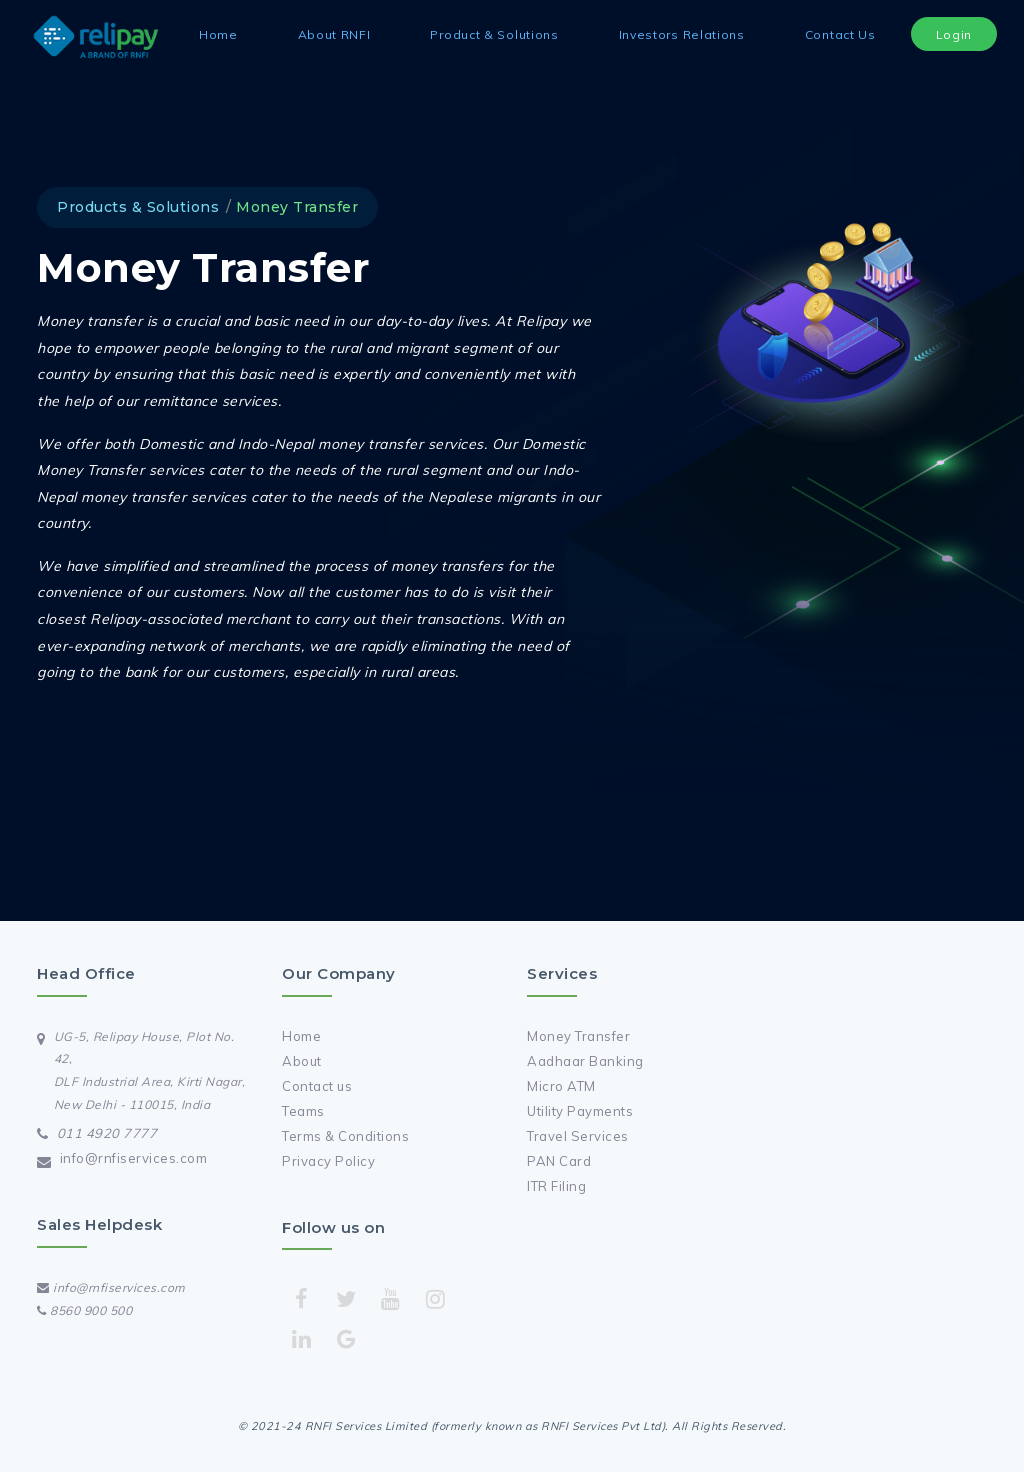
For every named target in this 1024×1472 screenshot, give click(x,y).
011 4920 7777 (107, 1133)
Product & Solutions (494, 34)
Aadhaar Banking (585, 1061)
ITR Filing (556, 1186)
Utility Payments (580, 1111)
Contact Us (840, 34)
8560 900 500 (84, 1310)
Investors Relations (682, 34)
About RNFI (334, 34)
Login (954, 34)
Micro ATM (561, 1086)
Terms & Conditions (345, 1136)
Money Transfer (578, 1036)
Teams (303, 1111)
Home (218, 34)
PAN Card (559, 1161)
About (302, 1061)
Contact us (317, 1086)
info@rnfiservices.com (134, 1158)
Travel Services (578, 1136)
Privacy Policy (328, 1161)
